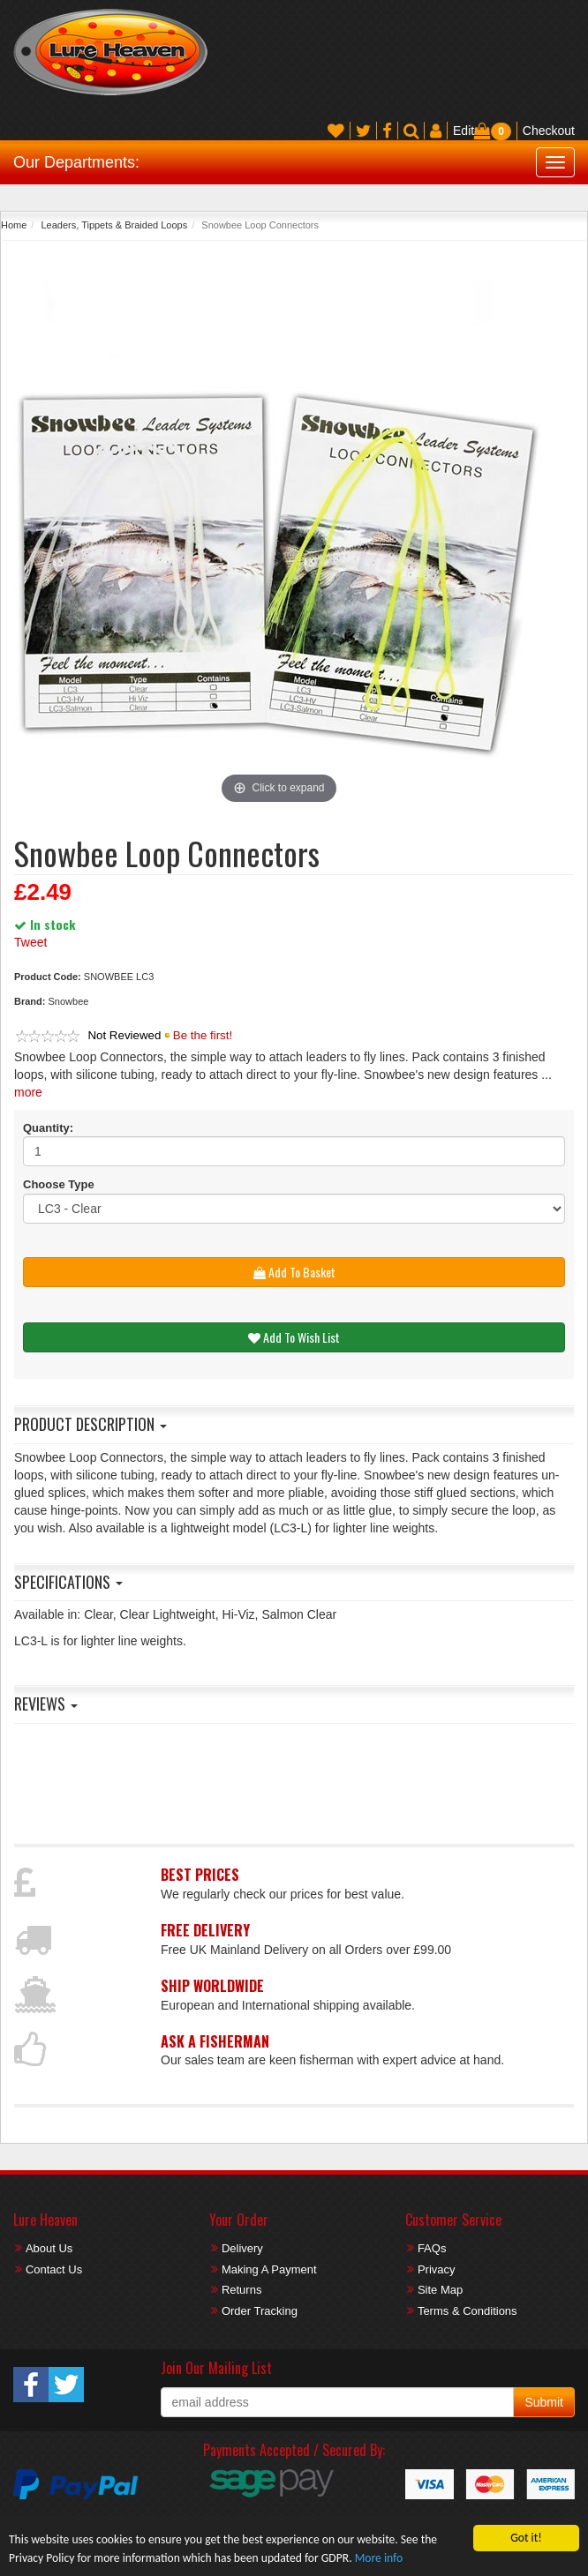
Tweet (30, 942)
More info (379, 2557)
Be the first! (202, 1035)
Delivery (242, 2248)
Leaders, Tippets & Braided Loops (114, 225)
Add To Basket (294, 1271)
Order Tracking (260, 2311)
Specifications (68, 1581)
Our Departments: (76, 162)
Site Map (440, 2289)
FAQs (432, 2248)
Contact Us (54, 2269)
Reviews (46, 1703)
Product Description (90, 1423)
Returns (242, 2289)
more (28, 1092)
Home (13, 225)
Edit (463, 131)
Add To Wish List (294, 1337)
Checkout (549, 131)
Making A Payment (269, 2269)
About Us (49, 2248)
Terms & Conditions (467, 2311)
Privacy (437, 2269)
